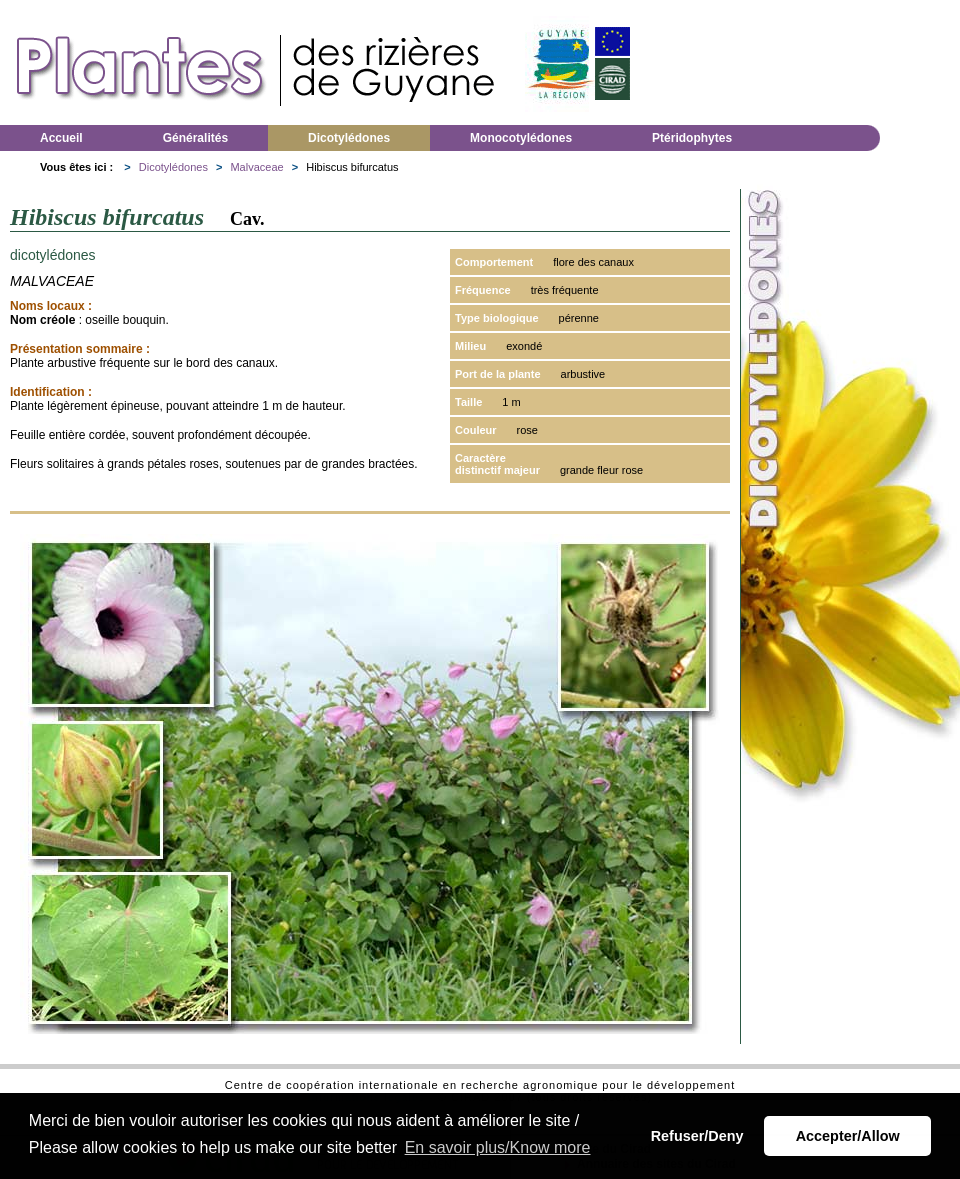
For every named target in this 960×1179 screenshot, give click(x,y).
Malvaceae (256, 167)
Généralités (195, 138)
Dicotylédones (349, 138)
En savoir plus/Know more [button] (498, 1147)
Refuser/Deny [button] (697, 1136)
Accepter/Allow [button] (848, 1136)
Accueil (61, 138)
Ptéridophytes (692, 138)
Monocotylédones (521, 138)
